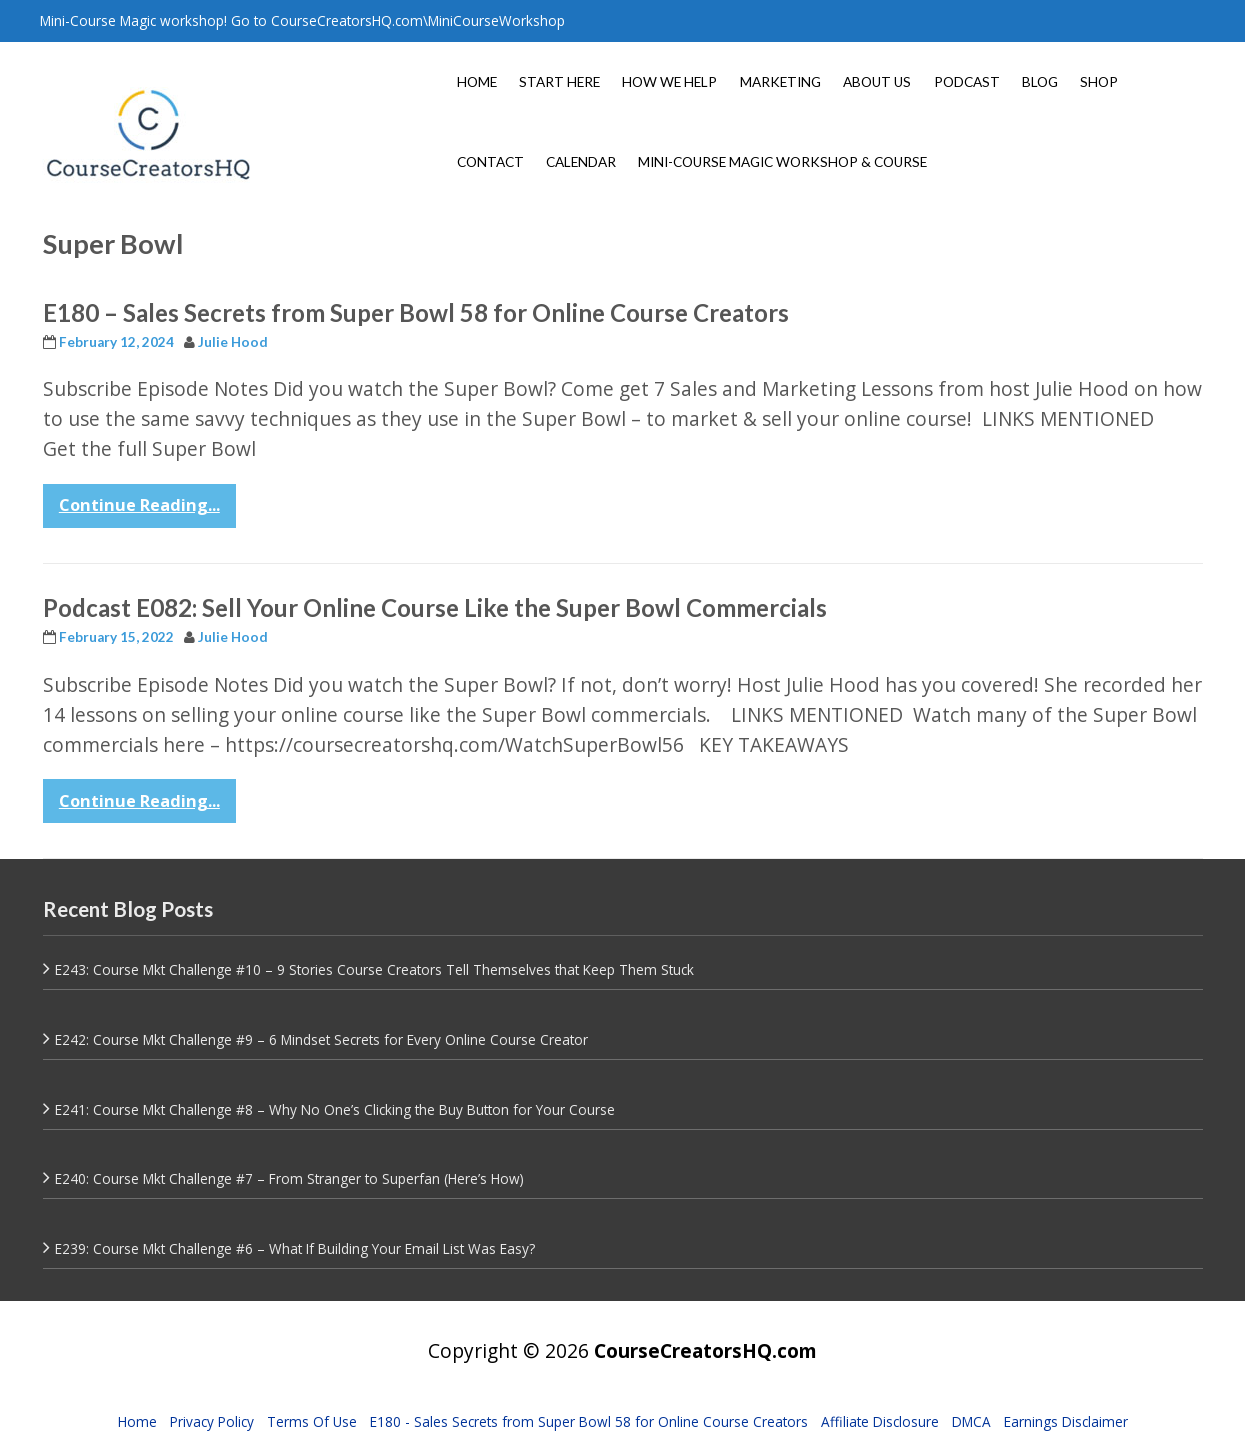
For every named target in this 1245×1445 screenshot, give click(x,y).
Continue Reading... (139, 505)
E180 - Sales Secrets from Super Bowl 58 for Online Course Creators (589, 1421)
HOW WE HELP (669, 82)
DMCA (971, 1421)
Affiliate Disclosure (880, 1421)
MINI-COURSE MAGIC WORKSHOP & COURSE (782, 162)
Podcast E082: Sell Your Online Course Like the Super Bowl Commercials (435, 607)
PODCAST (967, 82)
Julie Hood (233, 342)
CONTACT (490, 162)
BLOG (1040, 82)
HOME (477, 82)
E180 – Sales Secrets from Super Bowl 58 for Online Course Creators (416, 312)
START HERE (559, 82)
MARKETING (780, 82)
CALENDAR (581, 162)
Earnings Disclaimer (1066, 1421)
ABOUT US (877, 82)
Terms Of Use (312, 1421)
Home (137, 1421)
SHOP (1099, 82)
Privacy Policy (212, 1421)
